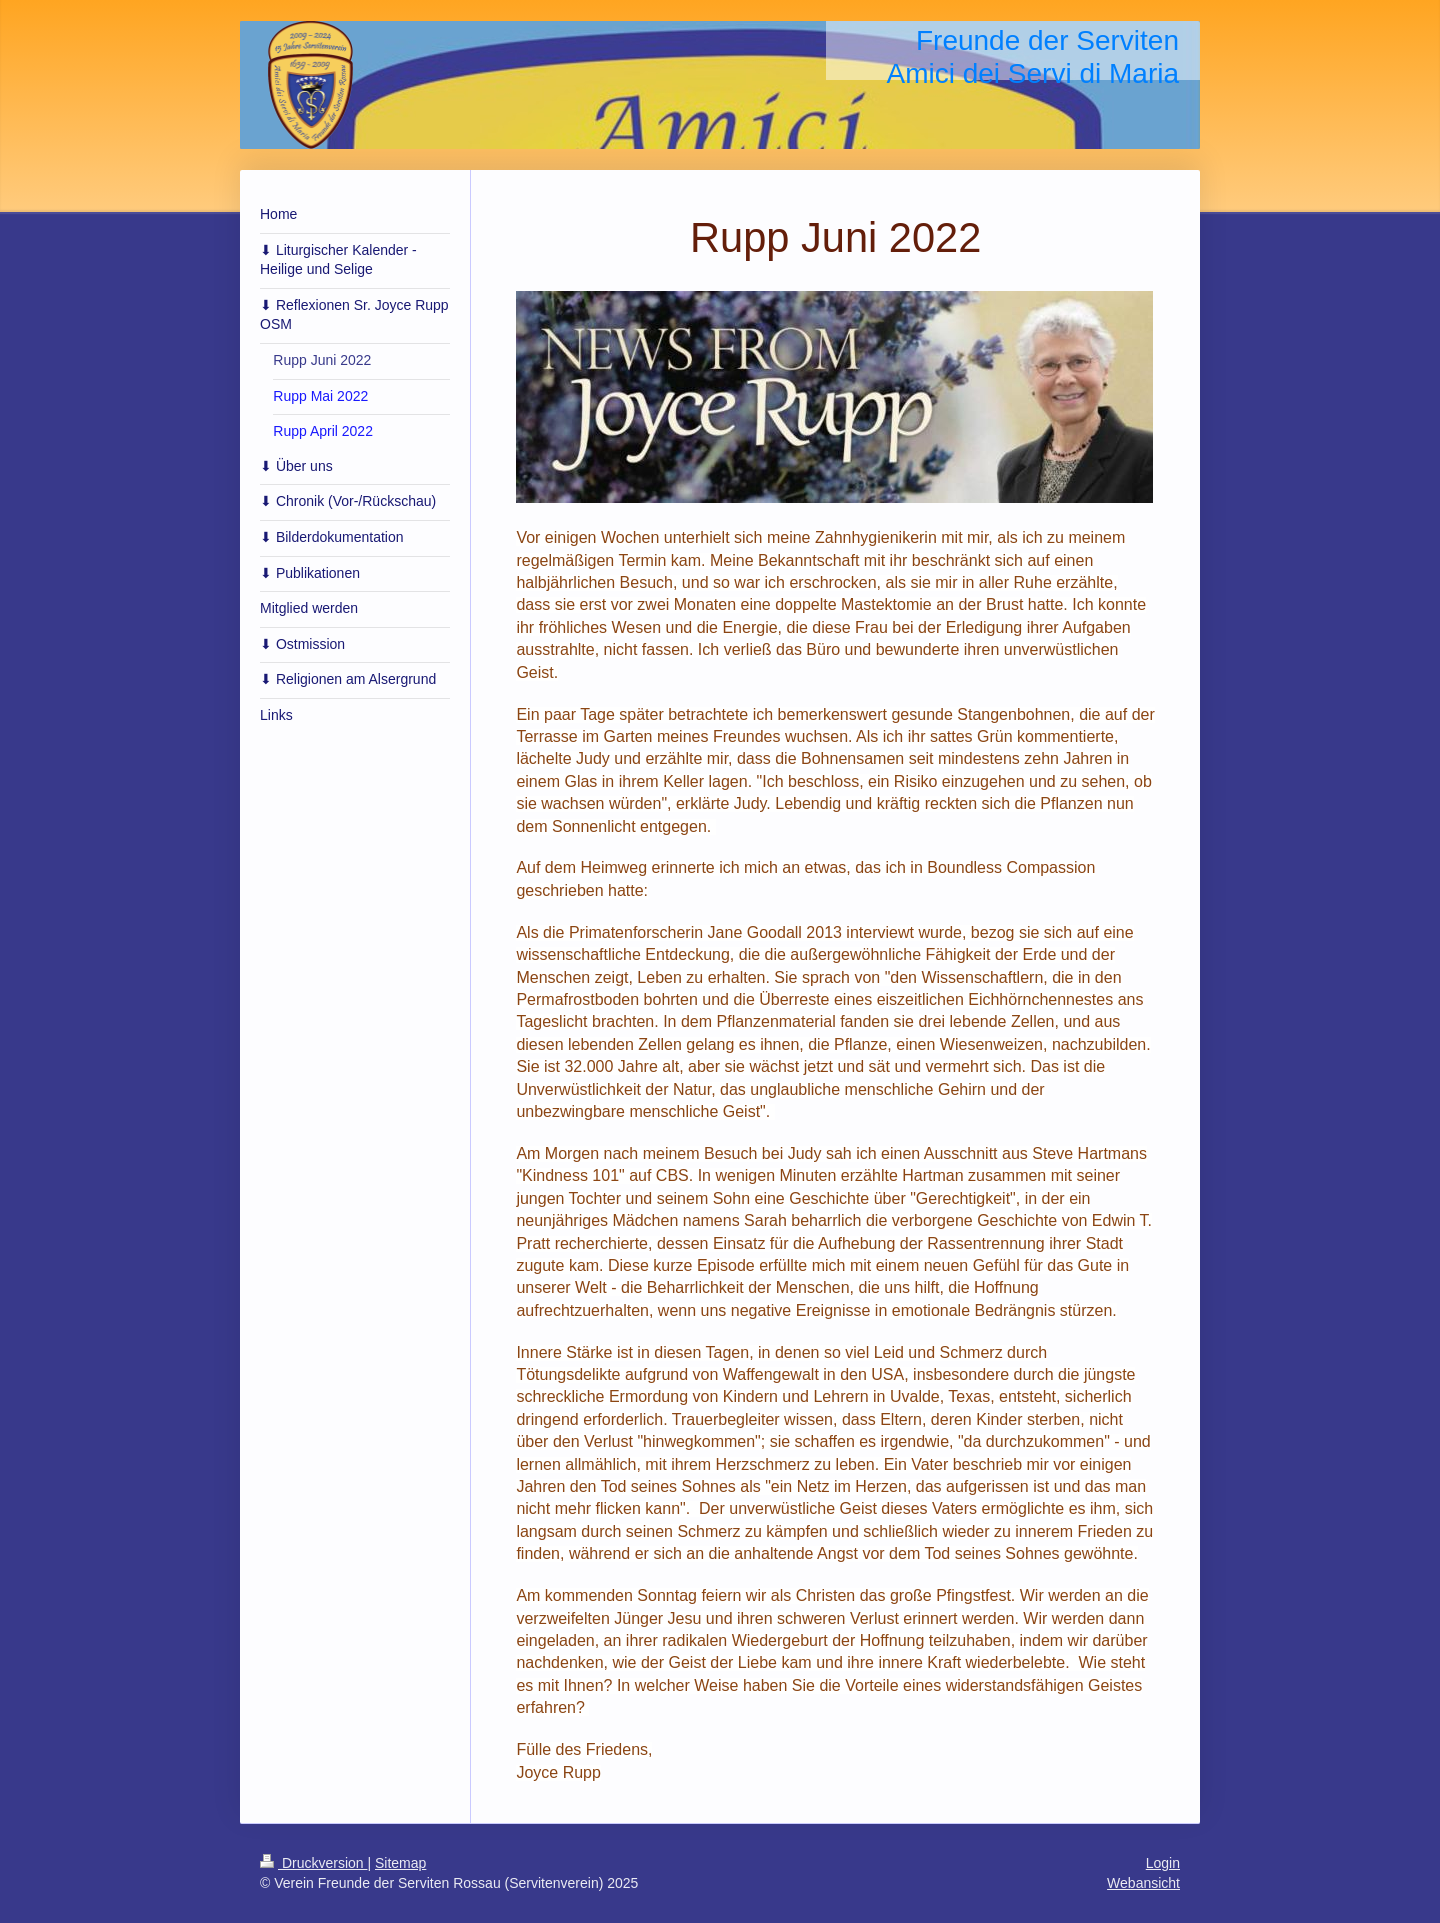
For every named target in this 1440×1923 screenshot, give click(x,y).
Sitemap (400, 1863)
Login (1163, 1863)
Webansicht (1143, 1883)
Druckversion (313, 1863)
